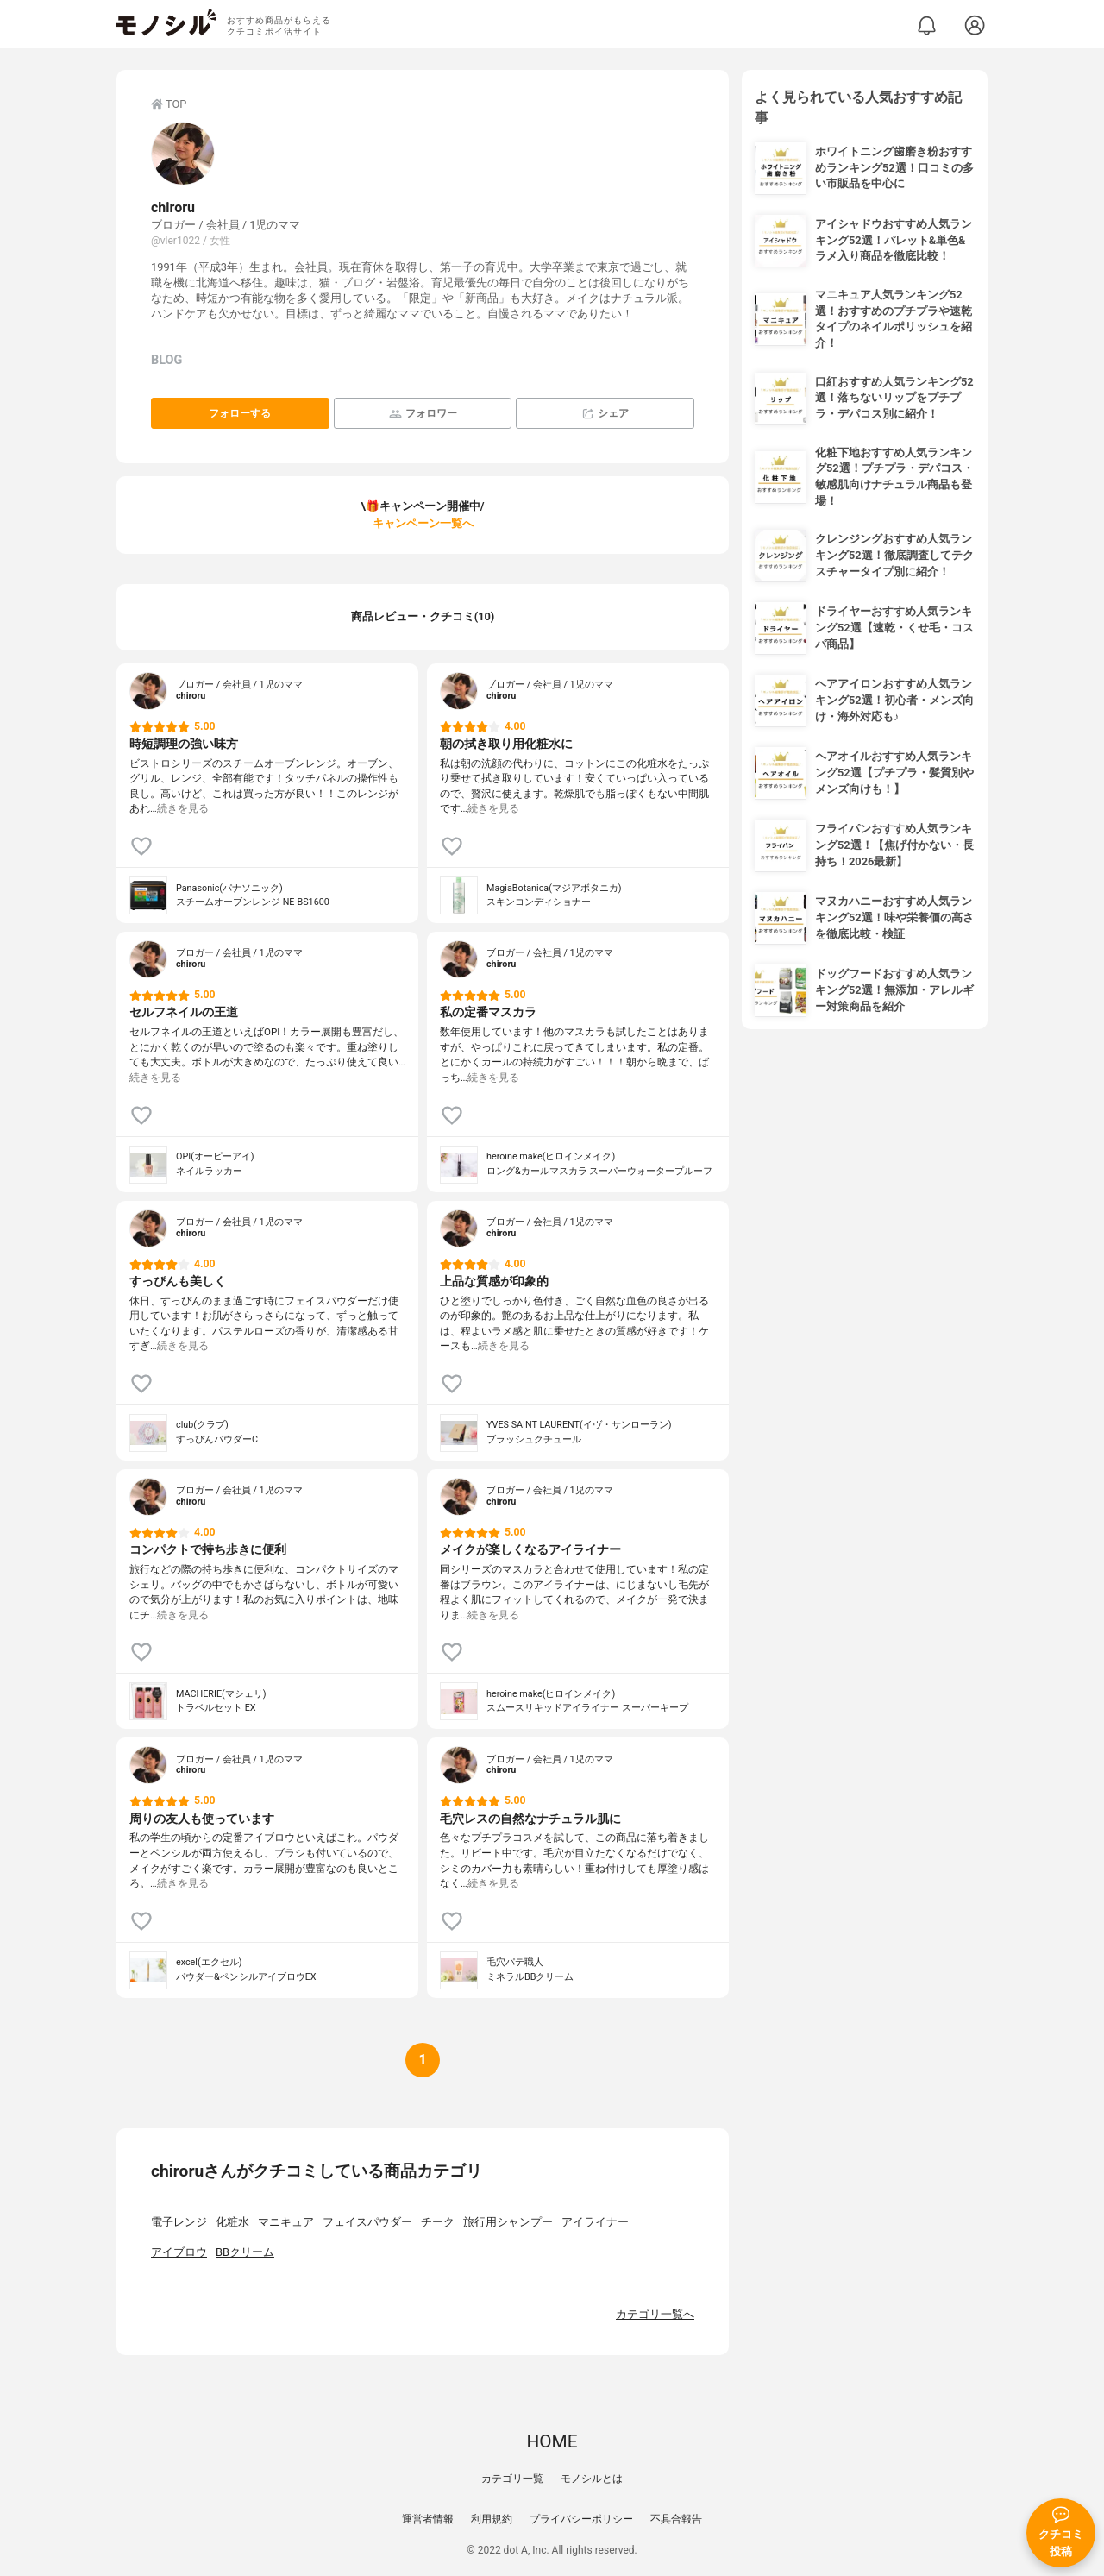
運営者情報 (428, 2519)
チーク (438, 2221)
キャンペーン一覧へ (423, 523)
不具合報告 (676, 2519)
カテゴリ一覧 (512, 2478)
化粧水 (232, 2221)
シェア (605, 413)
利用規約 (491, 2519)
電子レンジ (179, 2221)
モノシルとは (592, 2478)
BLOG (166, 360)
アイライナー (595, 2221)
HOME (551, 2441)
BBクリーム (245, 2252)
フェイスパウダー (367, 2221)
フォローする (240, 413)
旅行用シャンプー (508, 2221)
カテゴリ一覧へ (655, 2314)
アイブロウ (179, 2252)
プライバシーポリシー (581, 2519)
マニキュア (286, 2221)
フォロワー (423, 413)
